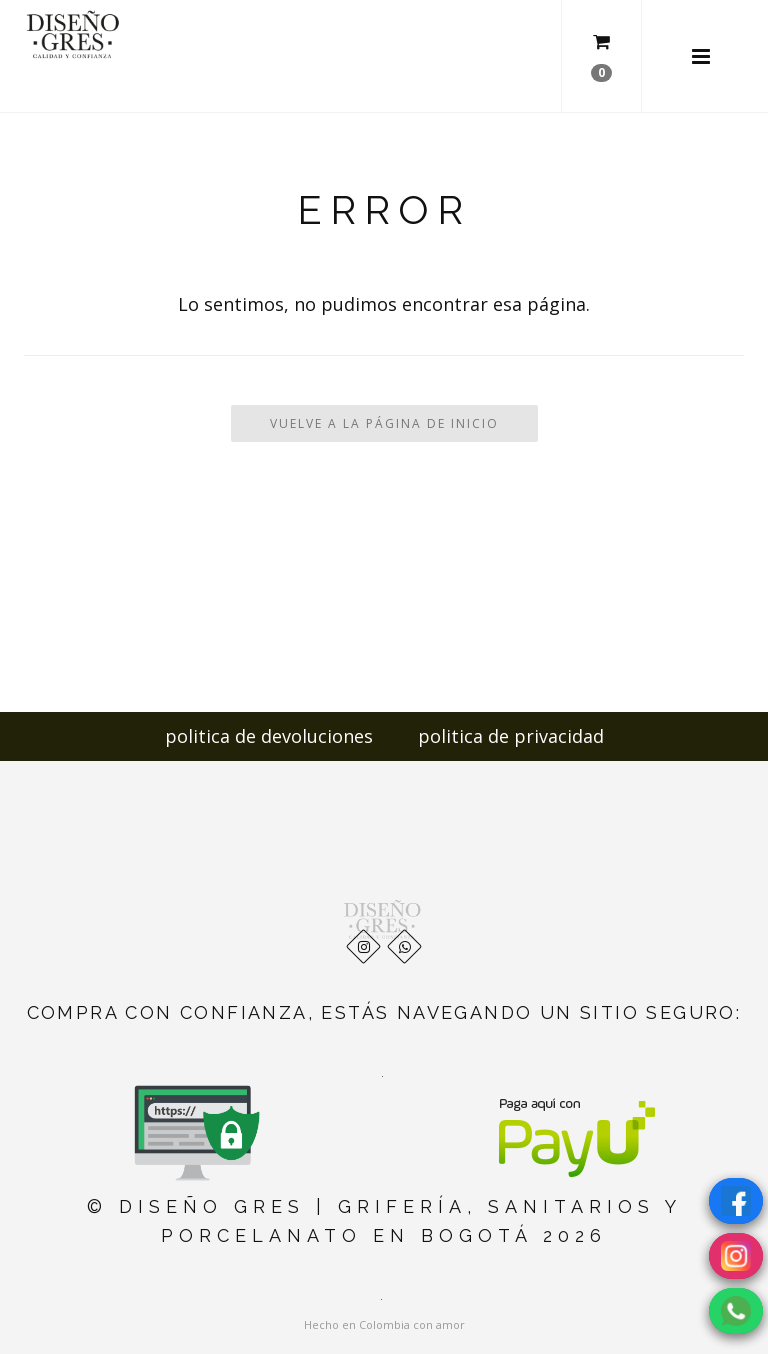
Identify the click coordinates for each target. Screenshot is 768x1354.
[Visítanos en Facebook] (736, 1201)
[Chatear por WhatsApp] (736, 1311)
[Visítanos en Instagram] (736, 1256)
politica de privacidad (511, 736)
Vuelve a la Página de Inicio (384, 423)
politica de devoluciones (269, 736)
